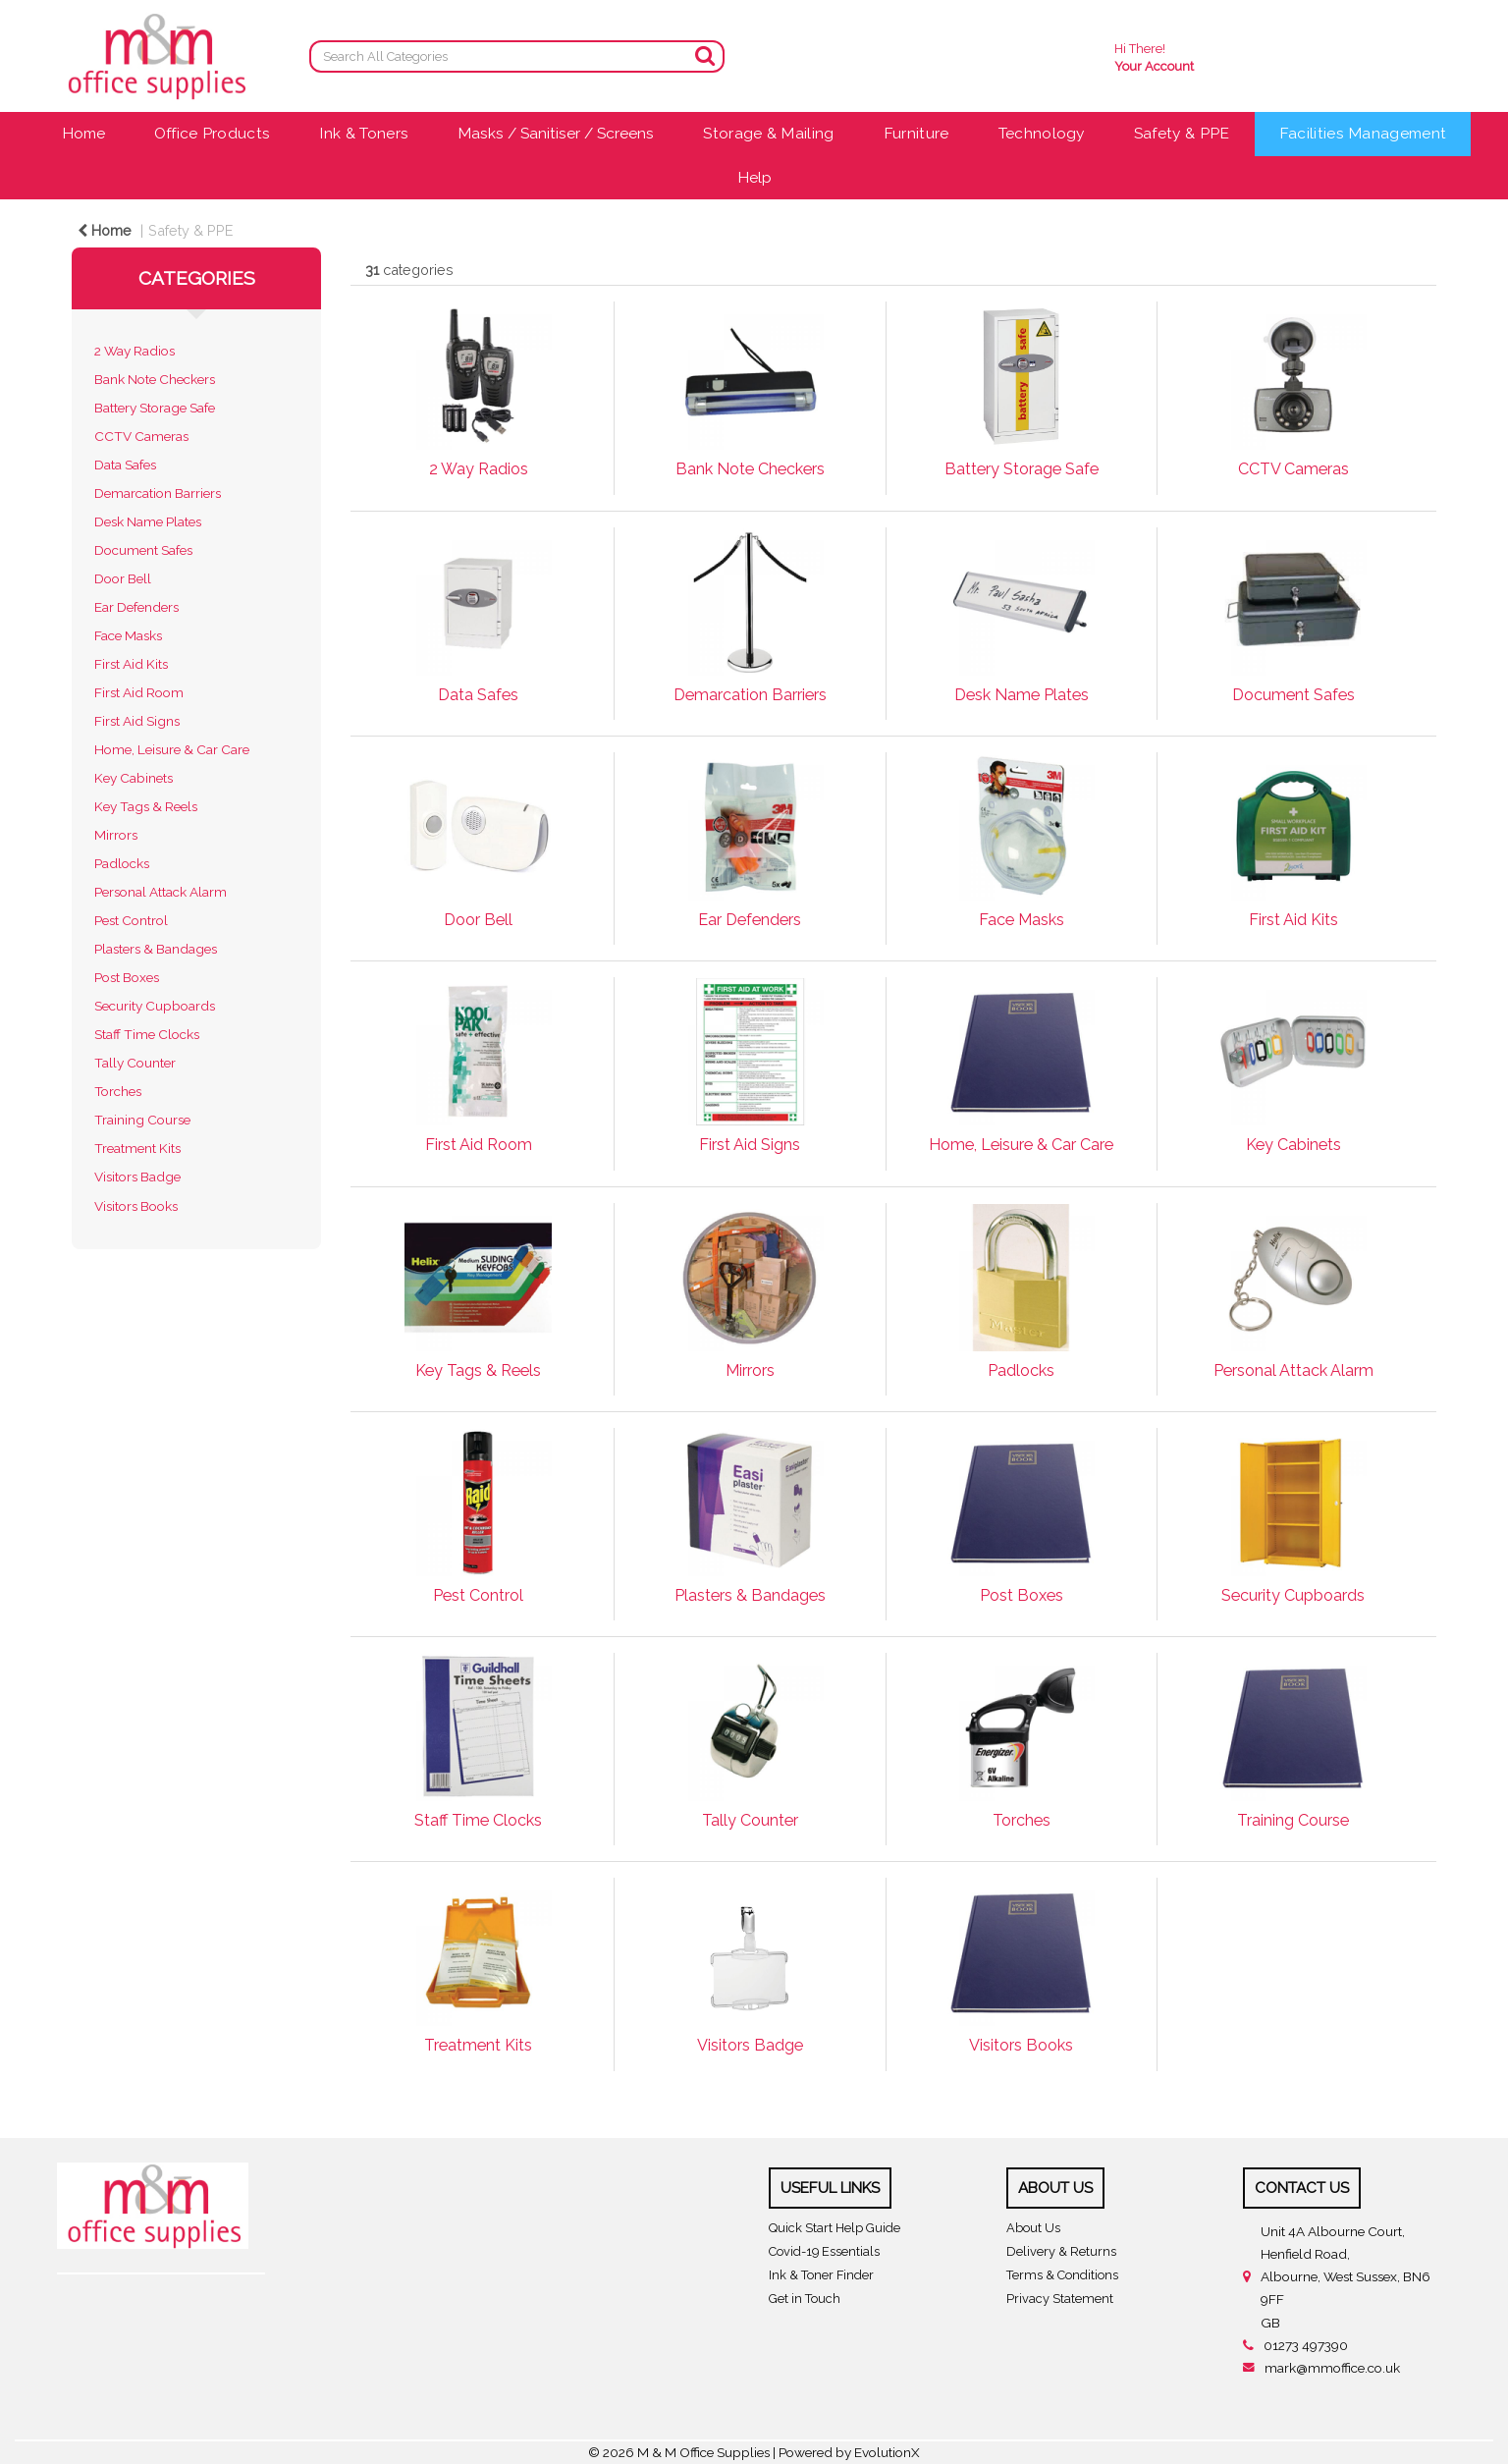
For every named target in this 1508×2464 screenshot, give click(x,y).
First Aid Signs (137, 721)
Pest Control (131, 920)
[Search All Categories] (517, 56)
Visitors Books (136, 1206)
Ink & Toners (363, 133)
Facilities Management (1363, 133)
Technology (1041, 133)
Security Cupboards (154, 1005)
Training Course (142, 1119)
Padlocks (121, 863)
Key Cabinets (133, 778)
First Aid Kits (131, 664)
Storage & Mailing (768, 133)
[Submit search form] (705, 55)
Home (83, 133)
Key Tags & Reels (145, 806)
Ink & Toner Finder (821, 2275)
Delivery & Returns (1061, 2251)
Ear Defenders (136, 607)
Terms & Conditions (1062, 2275)
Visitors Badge (137, 1176)
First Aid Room (139, 692)
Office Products (212, 133)
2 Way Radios (134, 350)
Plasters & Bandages (155, 949)
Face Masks (128, 635)
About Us (1033, 2227)
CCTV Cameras (141, 436)
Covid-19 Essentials (824, 2251)
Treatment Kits (137, 1148)
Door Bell (122, 578)
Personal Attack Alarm (160, 892)
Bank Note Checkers (154, 379)
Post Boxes (126, 977)
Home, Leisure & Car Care (171, 749)
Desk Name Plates (147, 521)
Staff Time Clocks (146, 1034)
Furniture (916, 133)
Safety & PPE (1182, 133)
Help (754, 177)
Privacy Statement (1059, 2298)
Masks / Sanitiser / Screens (556, 133)
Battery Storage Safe (154, 407)
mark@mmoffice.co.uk (1332, 2368)
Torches (117, 1091)
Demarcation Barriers (157, 493)
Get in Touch (804, 2298)
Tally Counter (135, 1062)
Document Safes (143, 550)
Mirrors (115, 835)
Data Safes (125, 464)
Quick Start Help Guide (834, 2227)
